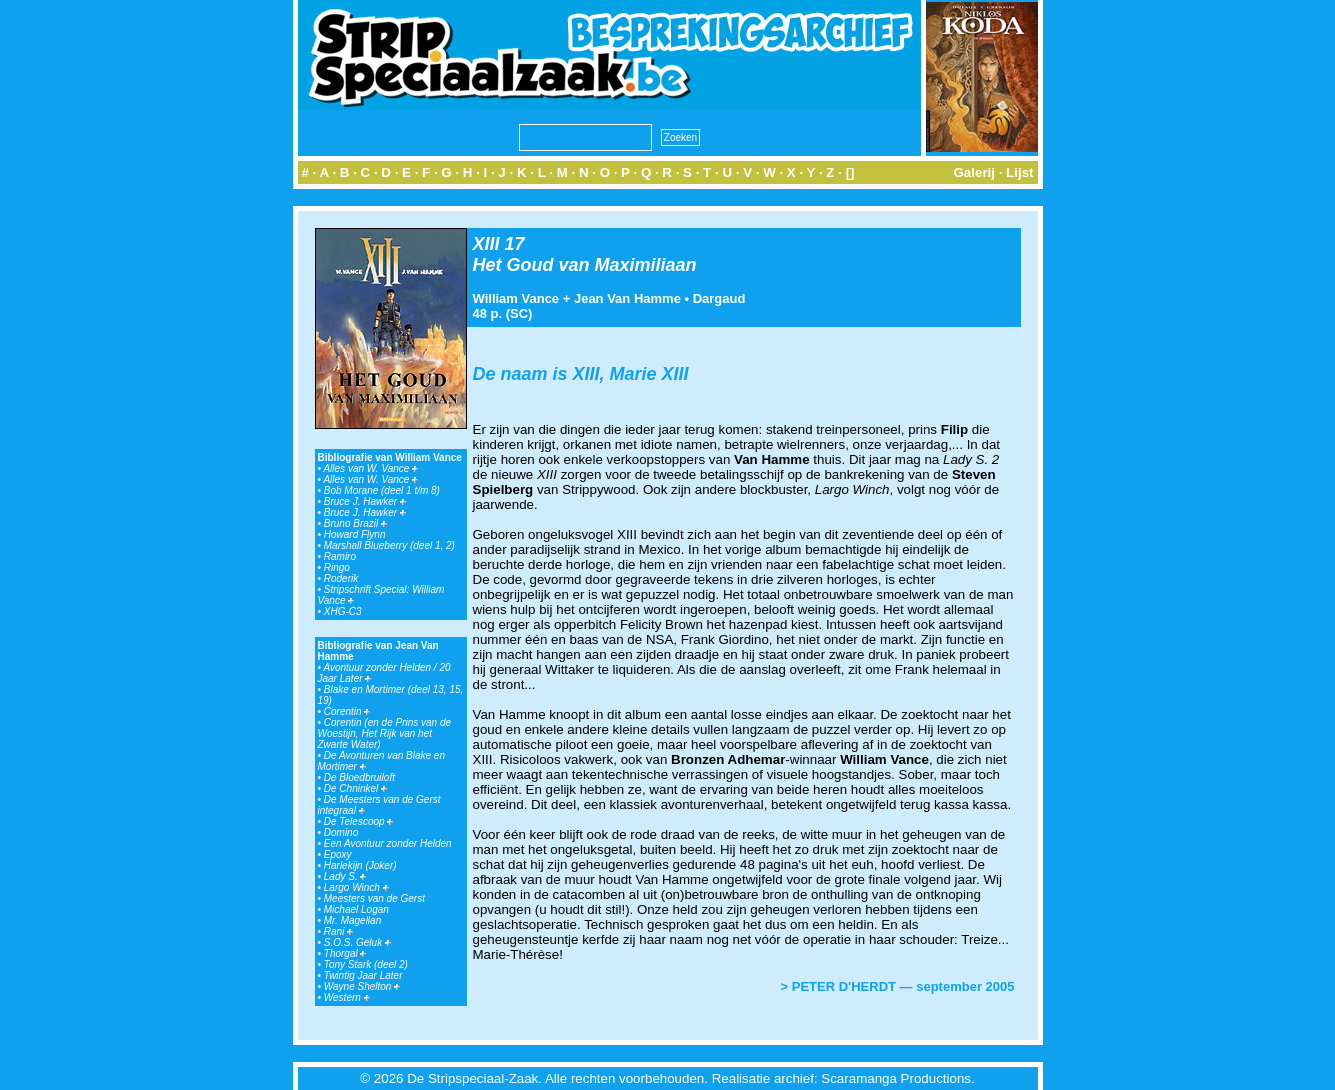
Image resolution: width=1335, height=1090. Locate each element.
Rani (338, 931)
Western (347, 997)
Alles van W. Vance (370, 468)
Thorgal (345, 953)
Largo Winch (356, 887)
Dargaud (719, 298)
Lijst (1019, 172)
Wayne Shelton (362, 986)
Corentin (347, 711)
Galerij (974, 172)
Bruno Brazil (355, 523)
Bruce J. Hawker (365, 501)
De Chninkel (355, 788)
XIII (486, 244)
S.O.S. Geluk (357, 942)
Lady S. (345, 876)
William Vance (516, 298)
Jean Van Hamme (627, 298)
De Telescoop (359, 821)
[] (850, 172)
